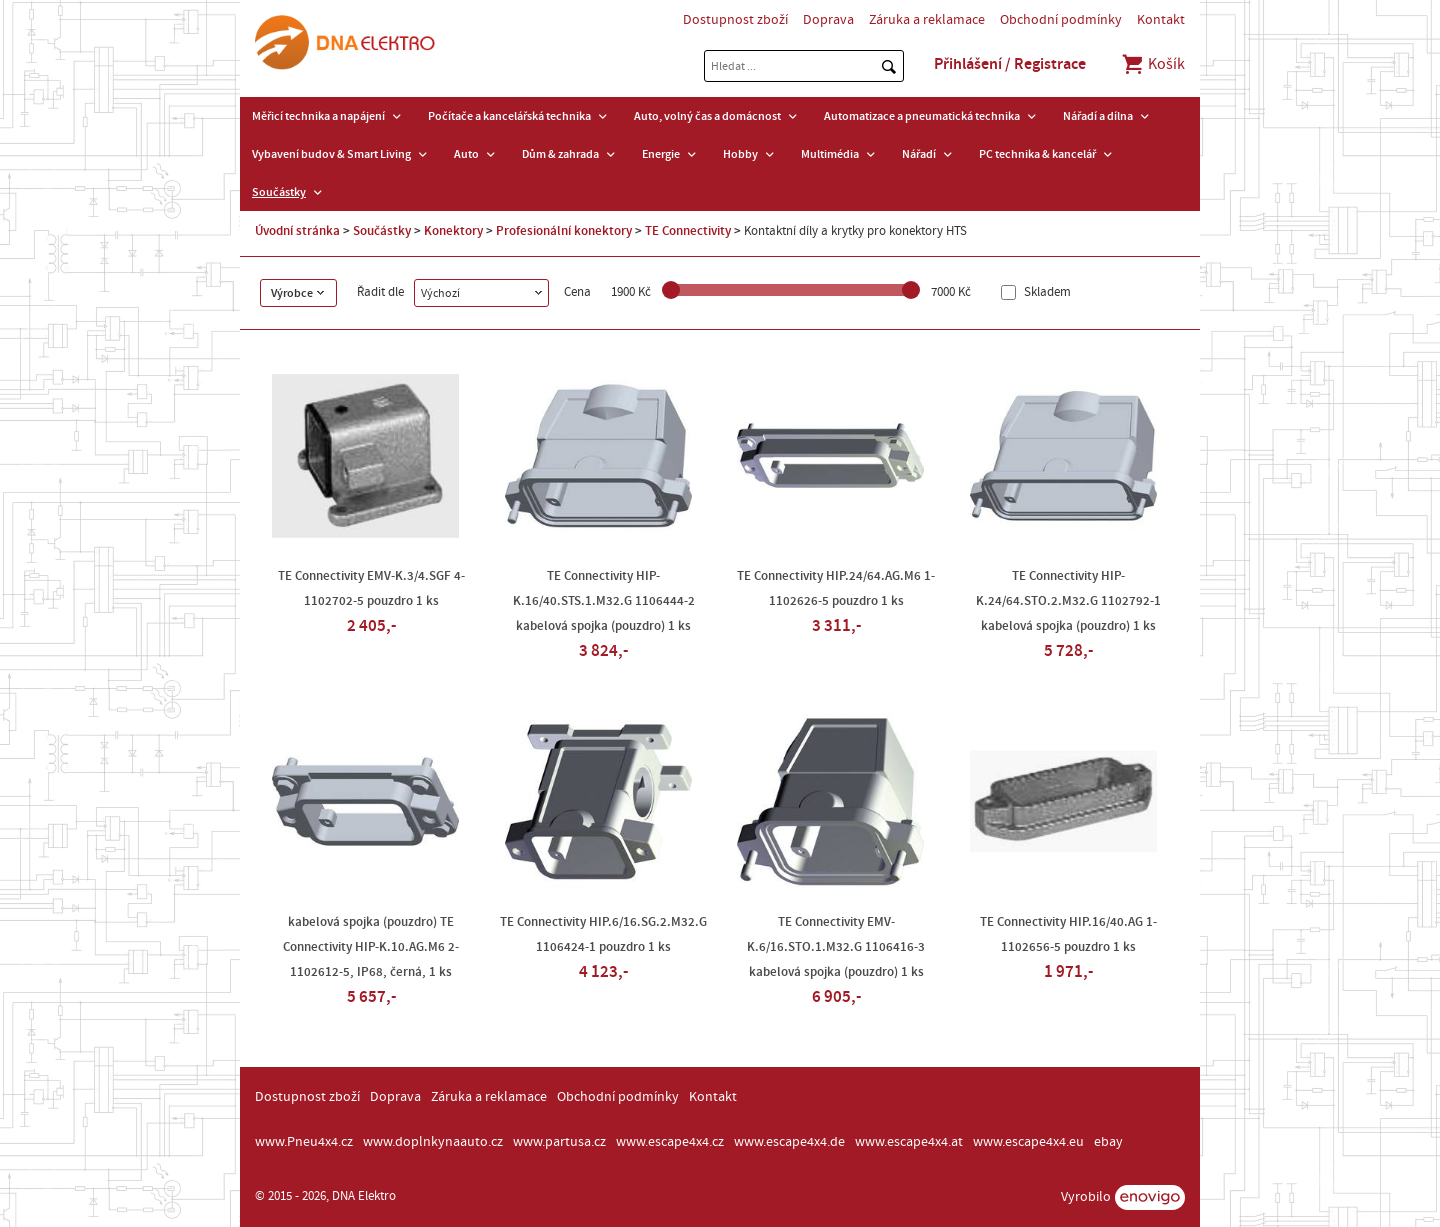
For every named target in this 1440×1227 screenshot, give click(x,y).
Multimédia (830, 154)
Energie (661, 154)
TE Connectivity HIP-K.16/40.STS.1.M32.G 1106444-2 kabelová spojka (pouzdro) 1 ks (604, 601)
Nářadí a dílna (1098, 116)
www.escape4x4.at (909, 1142)
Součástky (279, 192)
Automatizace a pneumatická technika (922, 116)
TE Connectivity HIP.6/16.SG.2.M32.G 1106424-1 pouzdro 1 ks (603, 934)
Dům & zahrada (560, 154)
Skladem (1046, 292)
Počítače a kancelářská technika (509, 116)
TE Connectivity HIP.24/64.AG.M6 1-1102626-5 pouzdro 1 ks (836, 588)
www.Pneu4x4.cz (304, 1142)
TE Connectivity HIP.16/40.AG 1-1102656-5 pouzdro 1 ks (1068, 934)
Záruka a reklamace (927, 20)
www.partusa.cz (559, 1142)
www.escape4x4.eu (1028, 1142)
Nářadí (919, 154)
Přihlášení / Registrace (1010, 64)
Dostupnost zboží (735, 20)
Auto (466, 154)
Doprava (828, 20)
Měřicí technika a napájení (318, 116)
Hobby (740, 154)
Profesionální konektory (564, 231)
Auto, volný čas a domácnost (707, 116)
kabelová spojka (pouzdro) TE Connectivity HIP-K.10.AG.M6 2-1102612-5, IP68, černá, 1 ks (371, 947)
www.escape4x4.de (789, 1142)
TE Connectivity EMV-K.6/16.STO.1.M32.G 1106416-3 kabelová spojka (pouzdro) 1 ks (836, 947)
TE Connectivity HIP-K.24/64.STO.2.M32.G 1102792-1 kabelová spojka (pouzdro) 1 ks (1068, 601)
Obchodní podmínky (1061, 20)
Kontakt (1161, 20)
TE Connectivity (688, 231)
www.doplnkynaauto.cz (433, 1142)
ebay (1108, 1142)
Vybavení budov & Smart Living (331, 154)
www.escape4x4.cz (670, 1142)
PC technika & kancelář (1037, 154)
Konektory (453, 231)
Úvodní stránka (297, 231)
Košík (1152, 64)
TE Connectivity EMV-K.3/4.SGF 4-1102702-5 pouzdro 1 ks (371, 588)
